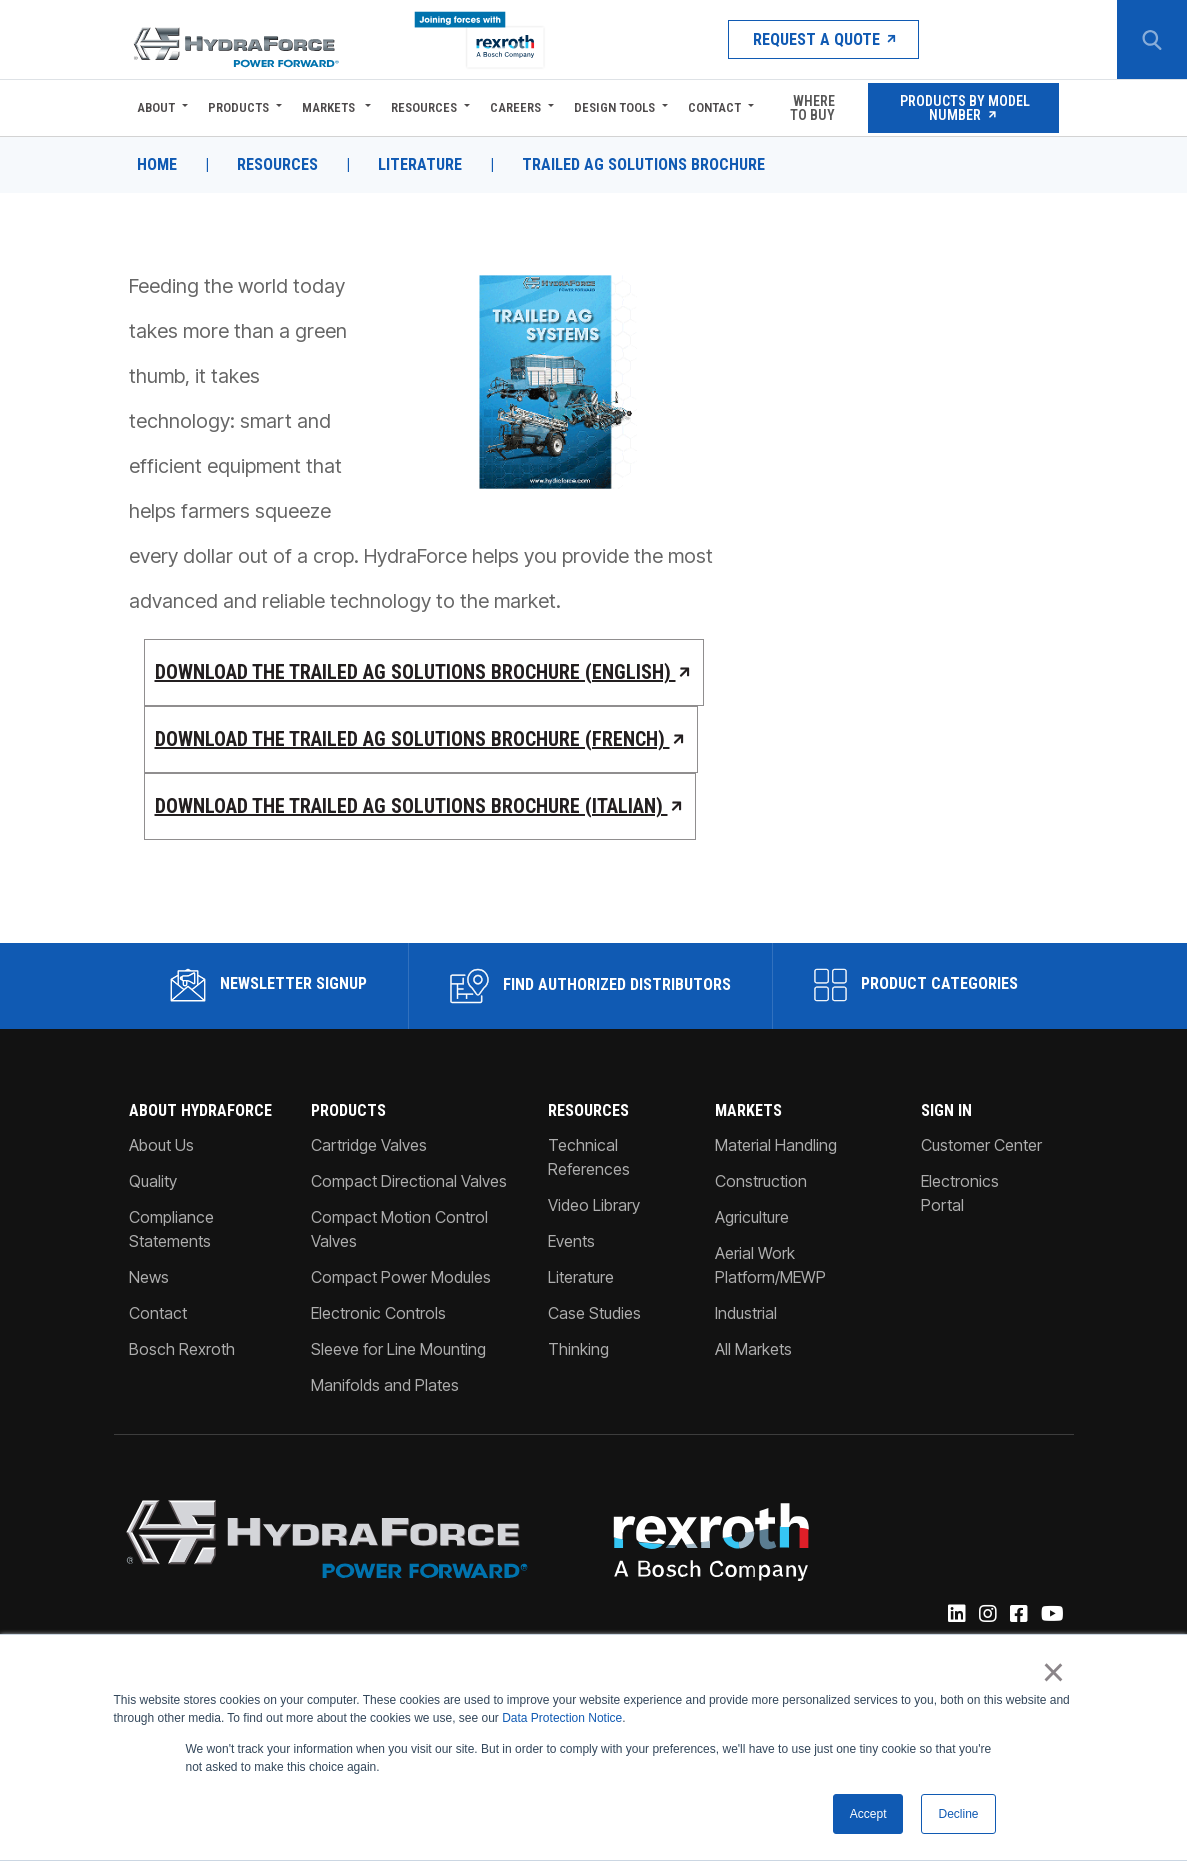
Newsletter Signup (268, 985)
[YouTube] (1051, 1615)
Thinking (578, 1349)
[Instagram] (986, 1615)
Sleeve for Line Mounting (398, 1349)
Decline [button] (958, 1814)
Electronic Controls (378, 1313)
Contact (714, 107)
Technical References (589, 1157)
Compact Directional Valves (409, 1181)
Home (157, 165)
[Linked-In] (955, 1615)
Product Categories (916, 985)
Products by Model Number (963, 108)
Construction (761, 1181)
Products (238, 107)
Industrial (746, 1313)
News (149, 1277)
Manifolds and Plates (385, 1385)
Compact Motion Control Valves (399, 1229)
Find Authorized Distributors (590, 986)
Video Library (594, 1205)
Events (571, 1241)
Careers (515, 107)
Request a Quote (823, 39)
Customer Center (981, 1145)
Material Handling (776, 1145)
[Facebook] (1017, 1615)
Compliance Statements (171, 1229)
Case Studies (594, 1313)
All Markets (753, 1349)
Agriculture (752, 1217)
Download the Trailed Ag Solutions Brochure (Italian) (420, 806)
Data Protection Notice (562, 1719)
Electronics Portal (960, 1193)
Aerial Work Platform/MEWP (770, 1265)
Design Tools (614, 107)
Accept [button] (868, 1814)
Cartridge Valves (369, 1145)
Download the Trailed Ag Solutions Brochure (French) (421, 739)
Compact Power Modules (401, 1277)
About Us (161, 1145)
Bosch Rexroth (182, 1349)
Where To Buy (812, 108)
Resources (424, 107)
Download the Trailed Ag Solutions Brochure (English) (424, 672)
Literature (420, 165)
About (156, 107)
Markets (330, 107)
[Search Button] (1152, 40)
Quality (153, 1181)
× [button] (1053, 1673)
